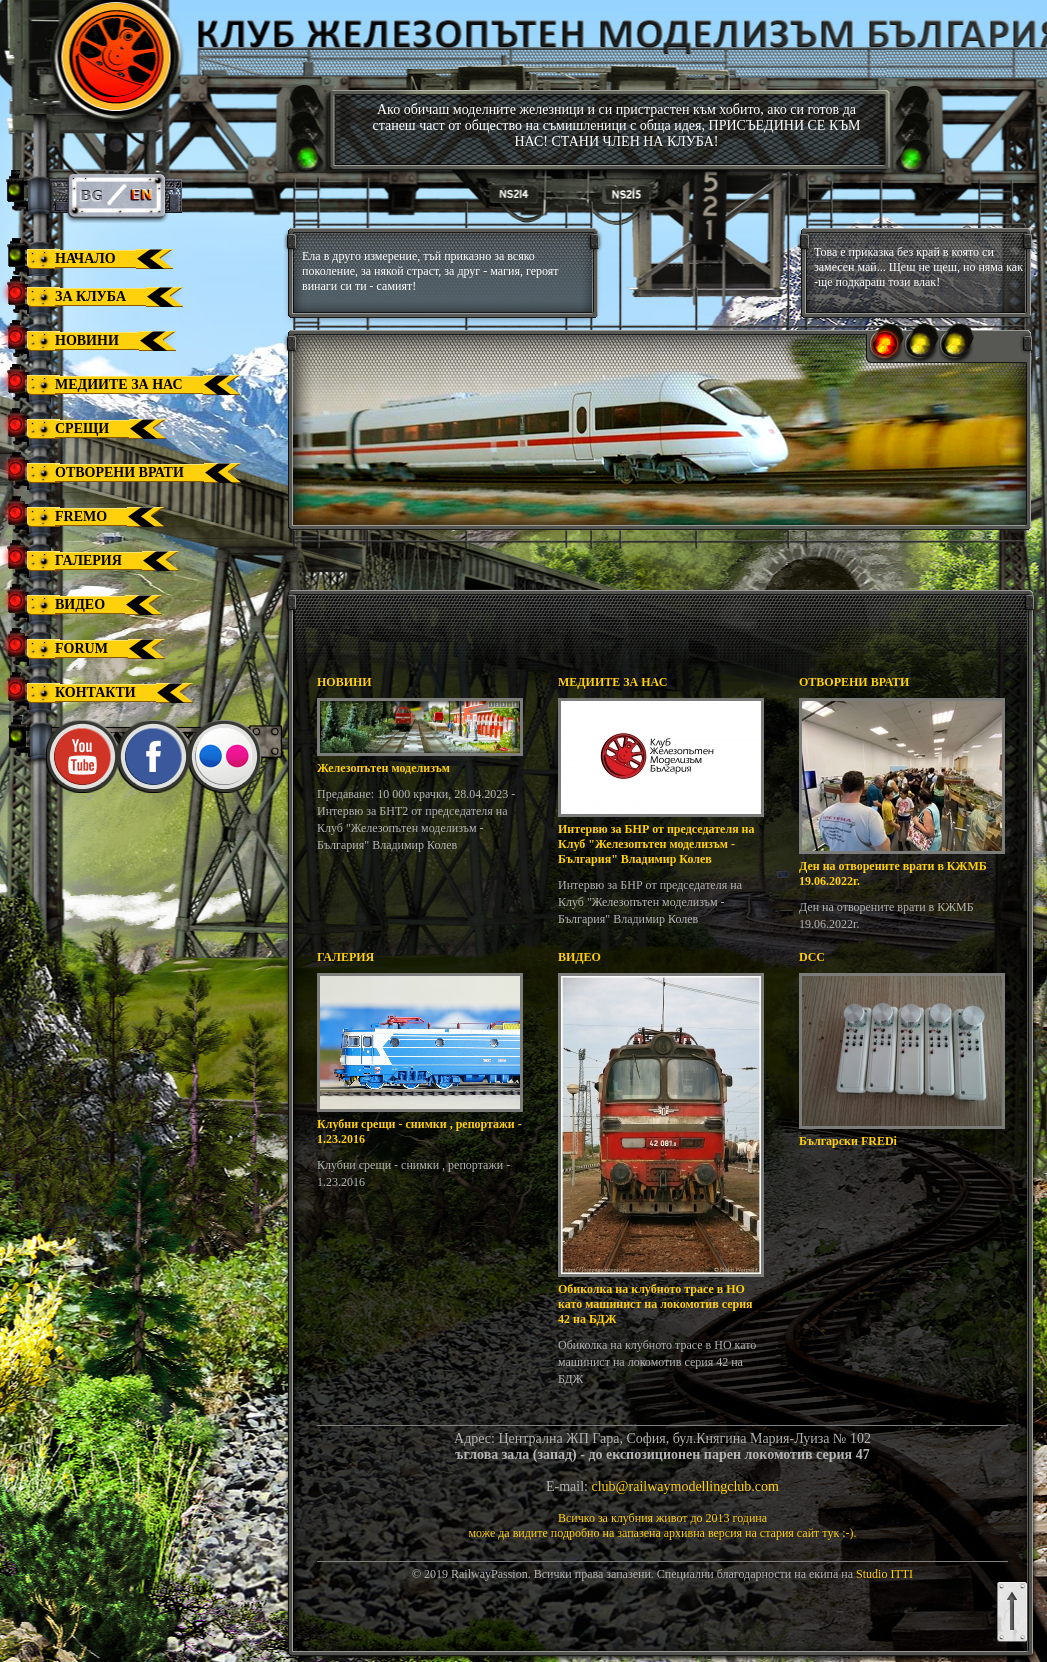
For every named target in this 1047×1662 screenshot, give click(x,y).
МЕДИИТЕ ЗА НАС (612, 682)
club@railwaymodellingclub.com (685, 1486)
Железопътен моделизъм (383, 768)
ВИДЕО (579, 957)
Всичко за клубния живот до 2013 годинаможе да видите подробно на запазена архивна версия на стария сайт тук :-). (662, 1525)
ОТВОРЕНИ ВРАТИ (854, 682)
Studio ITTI (884, 1574)
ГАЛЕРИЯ (345, 957)
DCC (812, 957)
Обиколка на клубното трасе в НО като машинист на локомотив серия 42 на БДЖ (655, 1304)
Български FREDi (848, 1141)
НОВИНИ (344, 682)
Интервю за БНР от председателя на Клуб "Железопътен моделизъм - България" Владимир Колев (656, 844)
